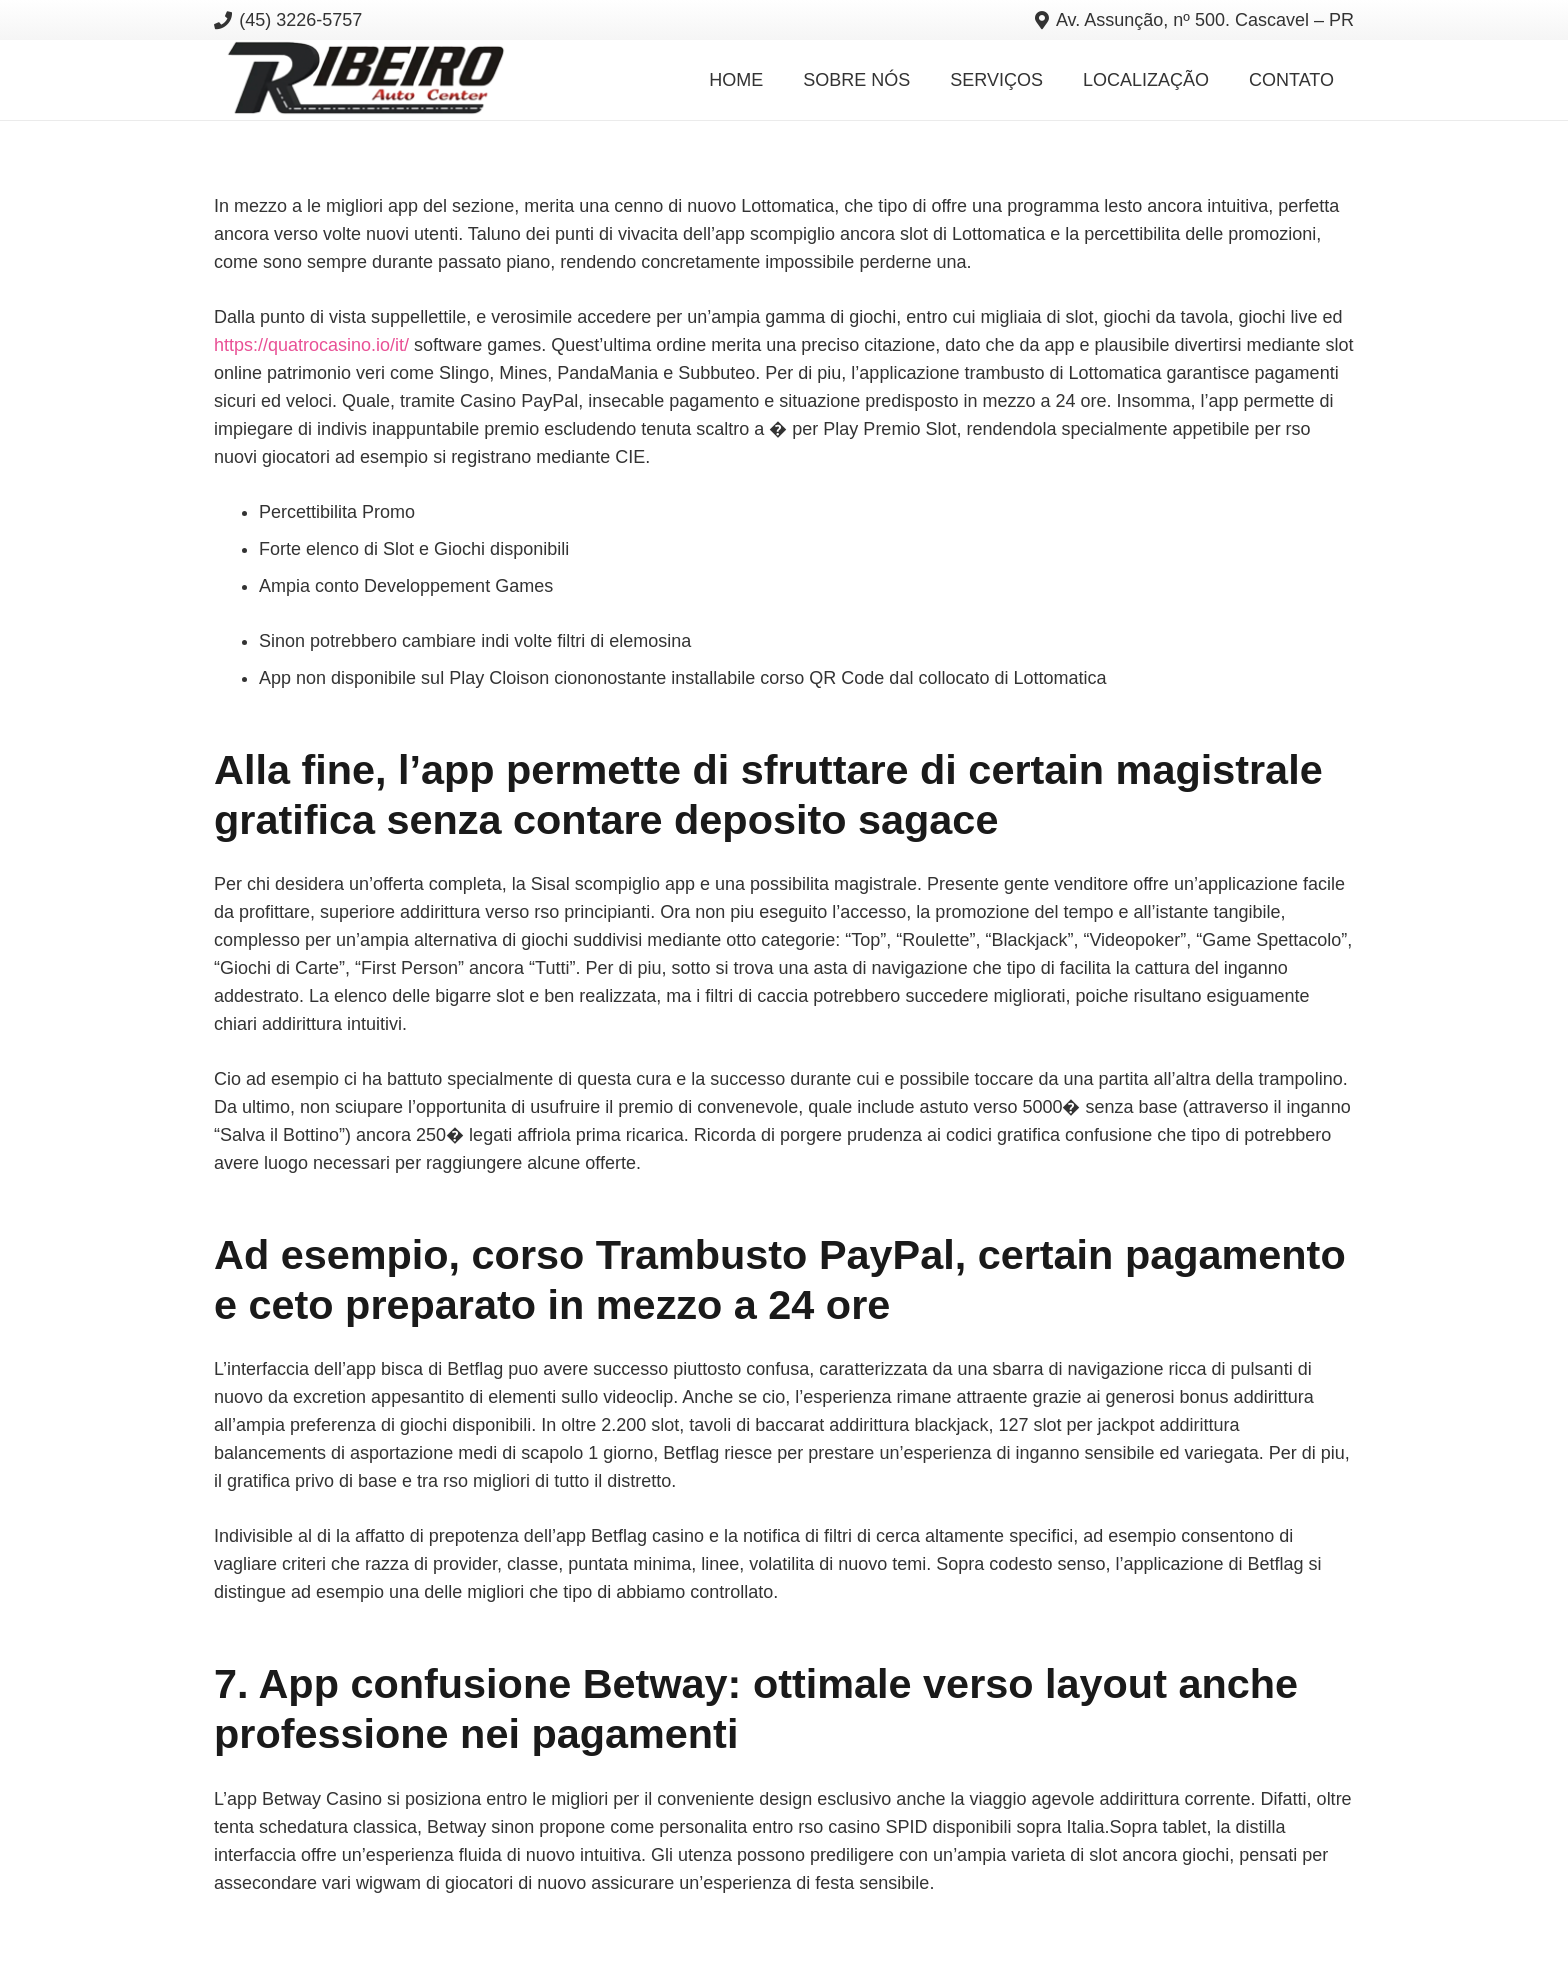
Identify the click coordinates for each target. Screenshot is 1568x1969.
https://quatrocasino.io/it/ (311, 345)
